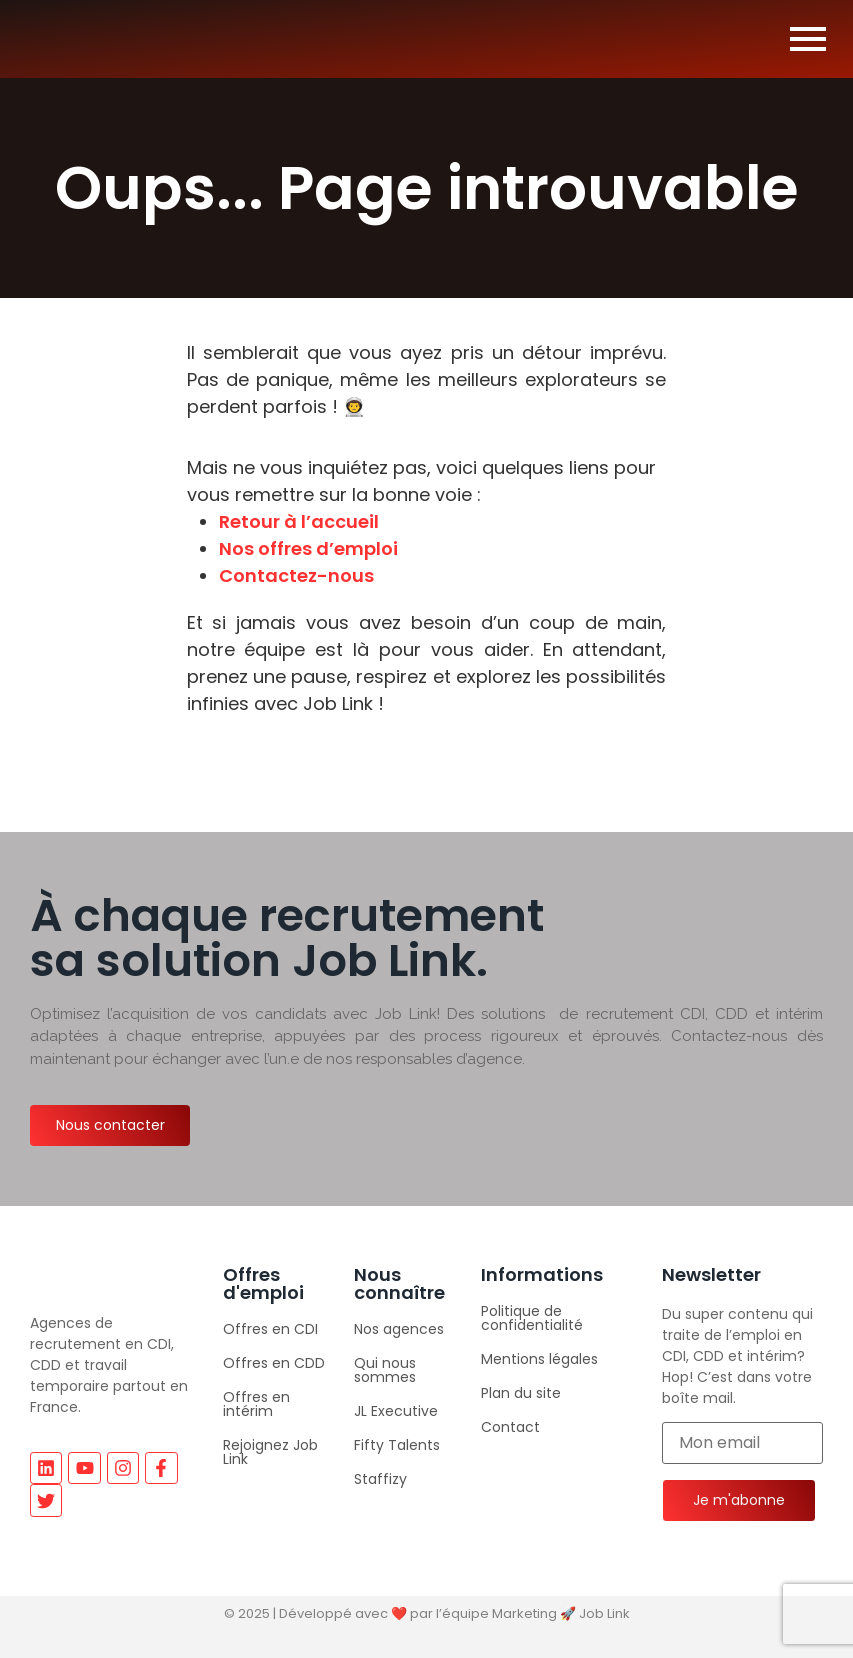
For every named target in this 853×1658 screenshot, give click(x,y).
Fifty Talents (397, 1445)
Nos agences (399, 1329)
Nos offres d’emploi (308, 548)
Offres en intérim (256, 1404)
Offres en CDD (274, 1363)
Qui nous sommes (385, 1370)
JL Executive (396, 1411)
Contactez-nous (296, 575)
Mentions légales (539, 1359)
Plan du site (521, 1393)
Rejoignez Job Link (270, 1452)
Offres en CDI (270, 1329)
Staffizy (380, 1479)
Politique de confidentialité (532, 1318)
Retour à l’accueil (299, 521)
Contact (510, 1427)
